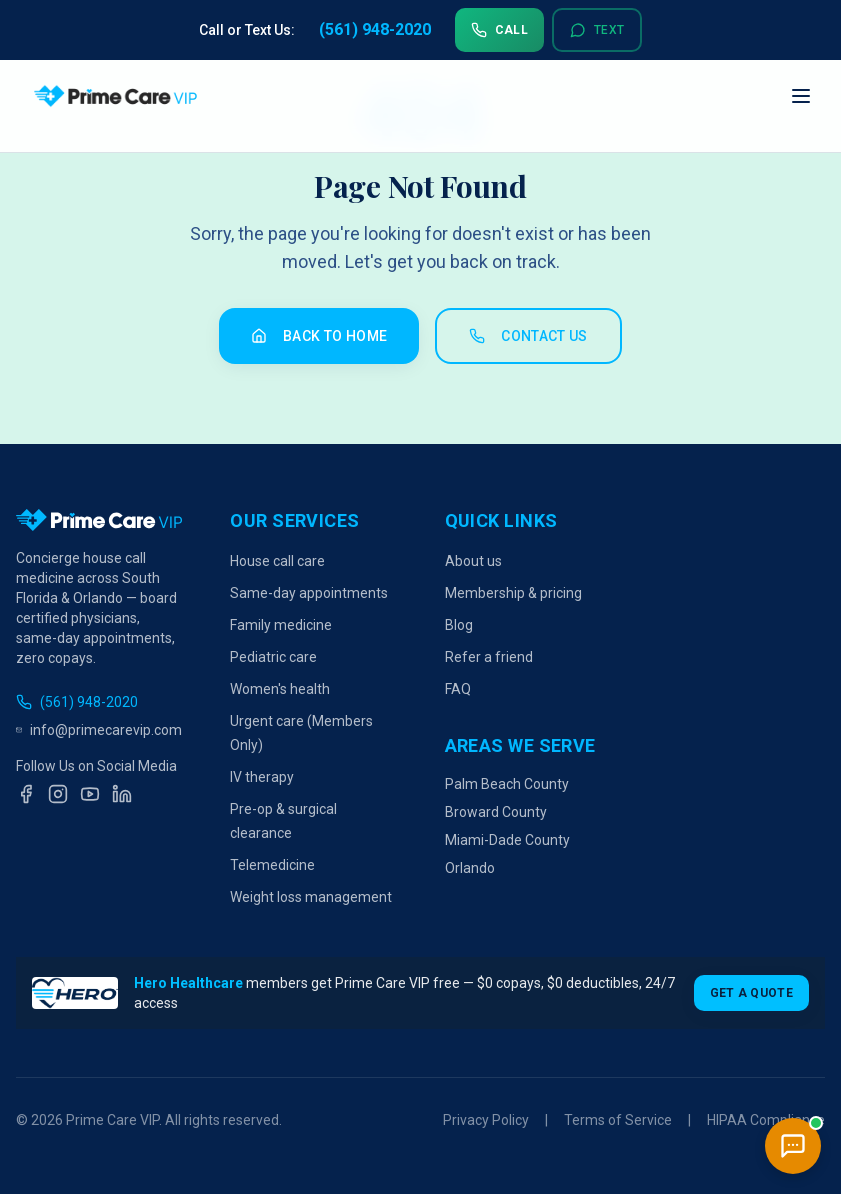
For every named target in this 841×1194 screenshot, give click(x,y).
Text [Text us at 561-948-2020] (597, 30)
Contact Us (528, 336)
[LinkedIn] (122, 794)
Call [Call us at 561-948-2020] (499, 30)
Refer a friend (489, 657)
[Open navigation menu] (801, 96)
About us (473, 561)
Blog (459, 625)
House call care (277, 561)
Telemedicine (272, 865)
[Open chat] (793, 1146)
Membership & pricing (513, 593)
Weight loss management (311, 897)
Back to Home (319, 336)
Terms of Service (618, 1120)
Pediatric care (273, 657)
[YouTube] (90, 794)
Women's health (280, 689)
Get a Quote (751, 993)
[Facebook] (26, 794)
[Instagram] (58, 794)
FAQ (458, 689)
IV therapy (262, 777)
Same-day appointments (309, 593)
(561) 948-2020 (77, 702)
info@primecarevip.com (99, 730)
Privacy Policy (486, 1120)
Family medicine (281, 625)
